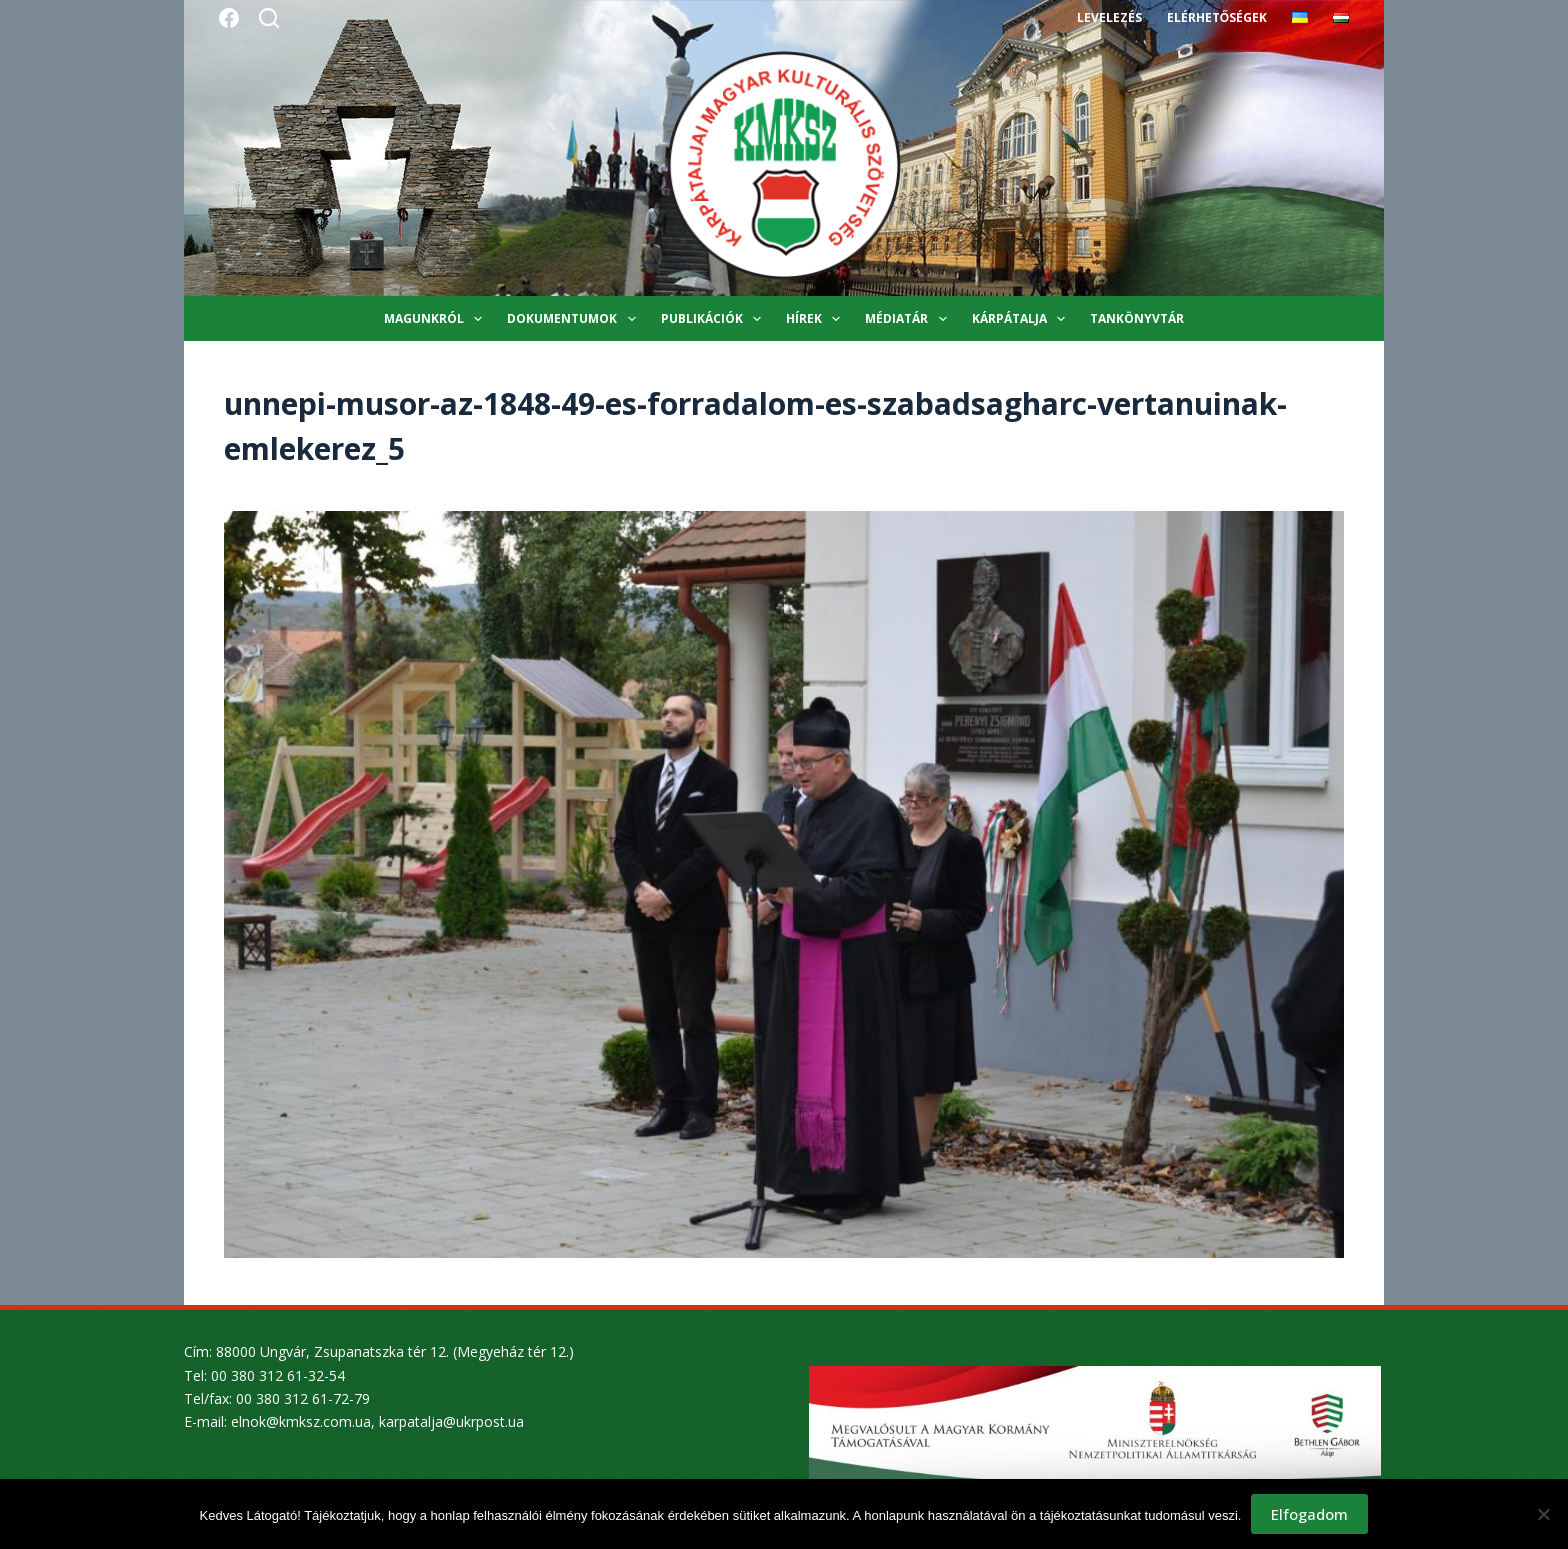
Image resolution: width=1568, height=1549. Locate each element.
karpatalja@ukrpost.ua (451, 1421)
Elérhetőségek (1217, 17)
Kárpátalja (1022, 319)
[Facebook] (229, 18)
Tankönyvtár (1137, 318)
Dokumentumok (575, 319)
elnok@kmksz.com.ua (301, 1421)
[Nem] (1543, 1514)
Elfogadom (1309, 1514)
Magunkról (437, 319)
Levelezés (1109, 17)
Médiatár (909, 319)
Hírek (817, 319)
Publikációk (715, 319)
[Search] (269, 18)
